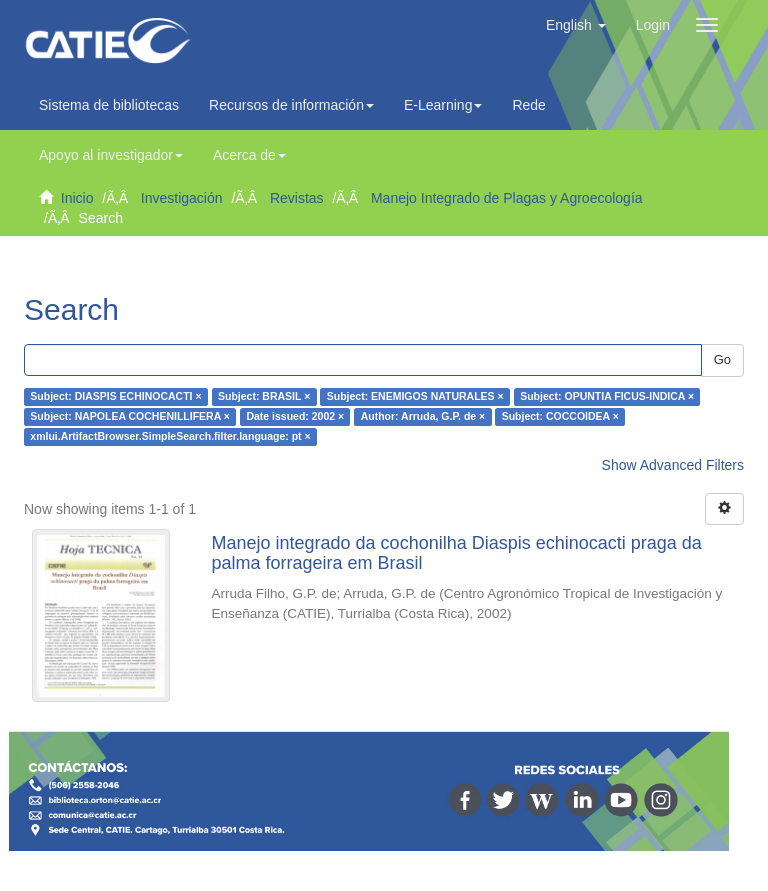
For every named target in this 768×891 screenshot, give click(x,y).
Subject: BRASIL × (264, 397)
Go (722, 359)
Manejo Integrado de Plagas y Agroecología (507, 198)
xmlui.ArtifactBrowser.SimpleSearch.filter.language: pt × (170, 437)
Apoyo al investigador (111, 155)
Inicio (77, 198)
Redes (537, 105)
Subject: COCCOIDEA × (560, 417)
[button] (576, 25)
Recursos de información (291, 105)
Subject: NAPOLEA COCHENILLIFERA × (130, 417)
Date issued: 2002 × (295, 417)
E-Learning (443, 105)
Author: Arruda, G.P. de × (423, 417)
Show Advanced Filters (673, 465)
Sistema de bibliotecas (109, 105)
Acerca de (249, 155)
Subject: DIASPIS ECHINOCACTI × (115, 397)
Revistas (297, 198)
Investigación (182, 198)
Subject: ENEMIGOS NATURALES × (415, 397)
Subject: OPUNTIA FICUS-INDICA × (607, 397)
